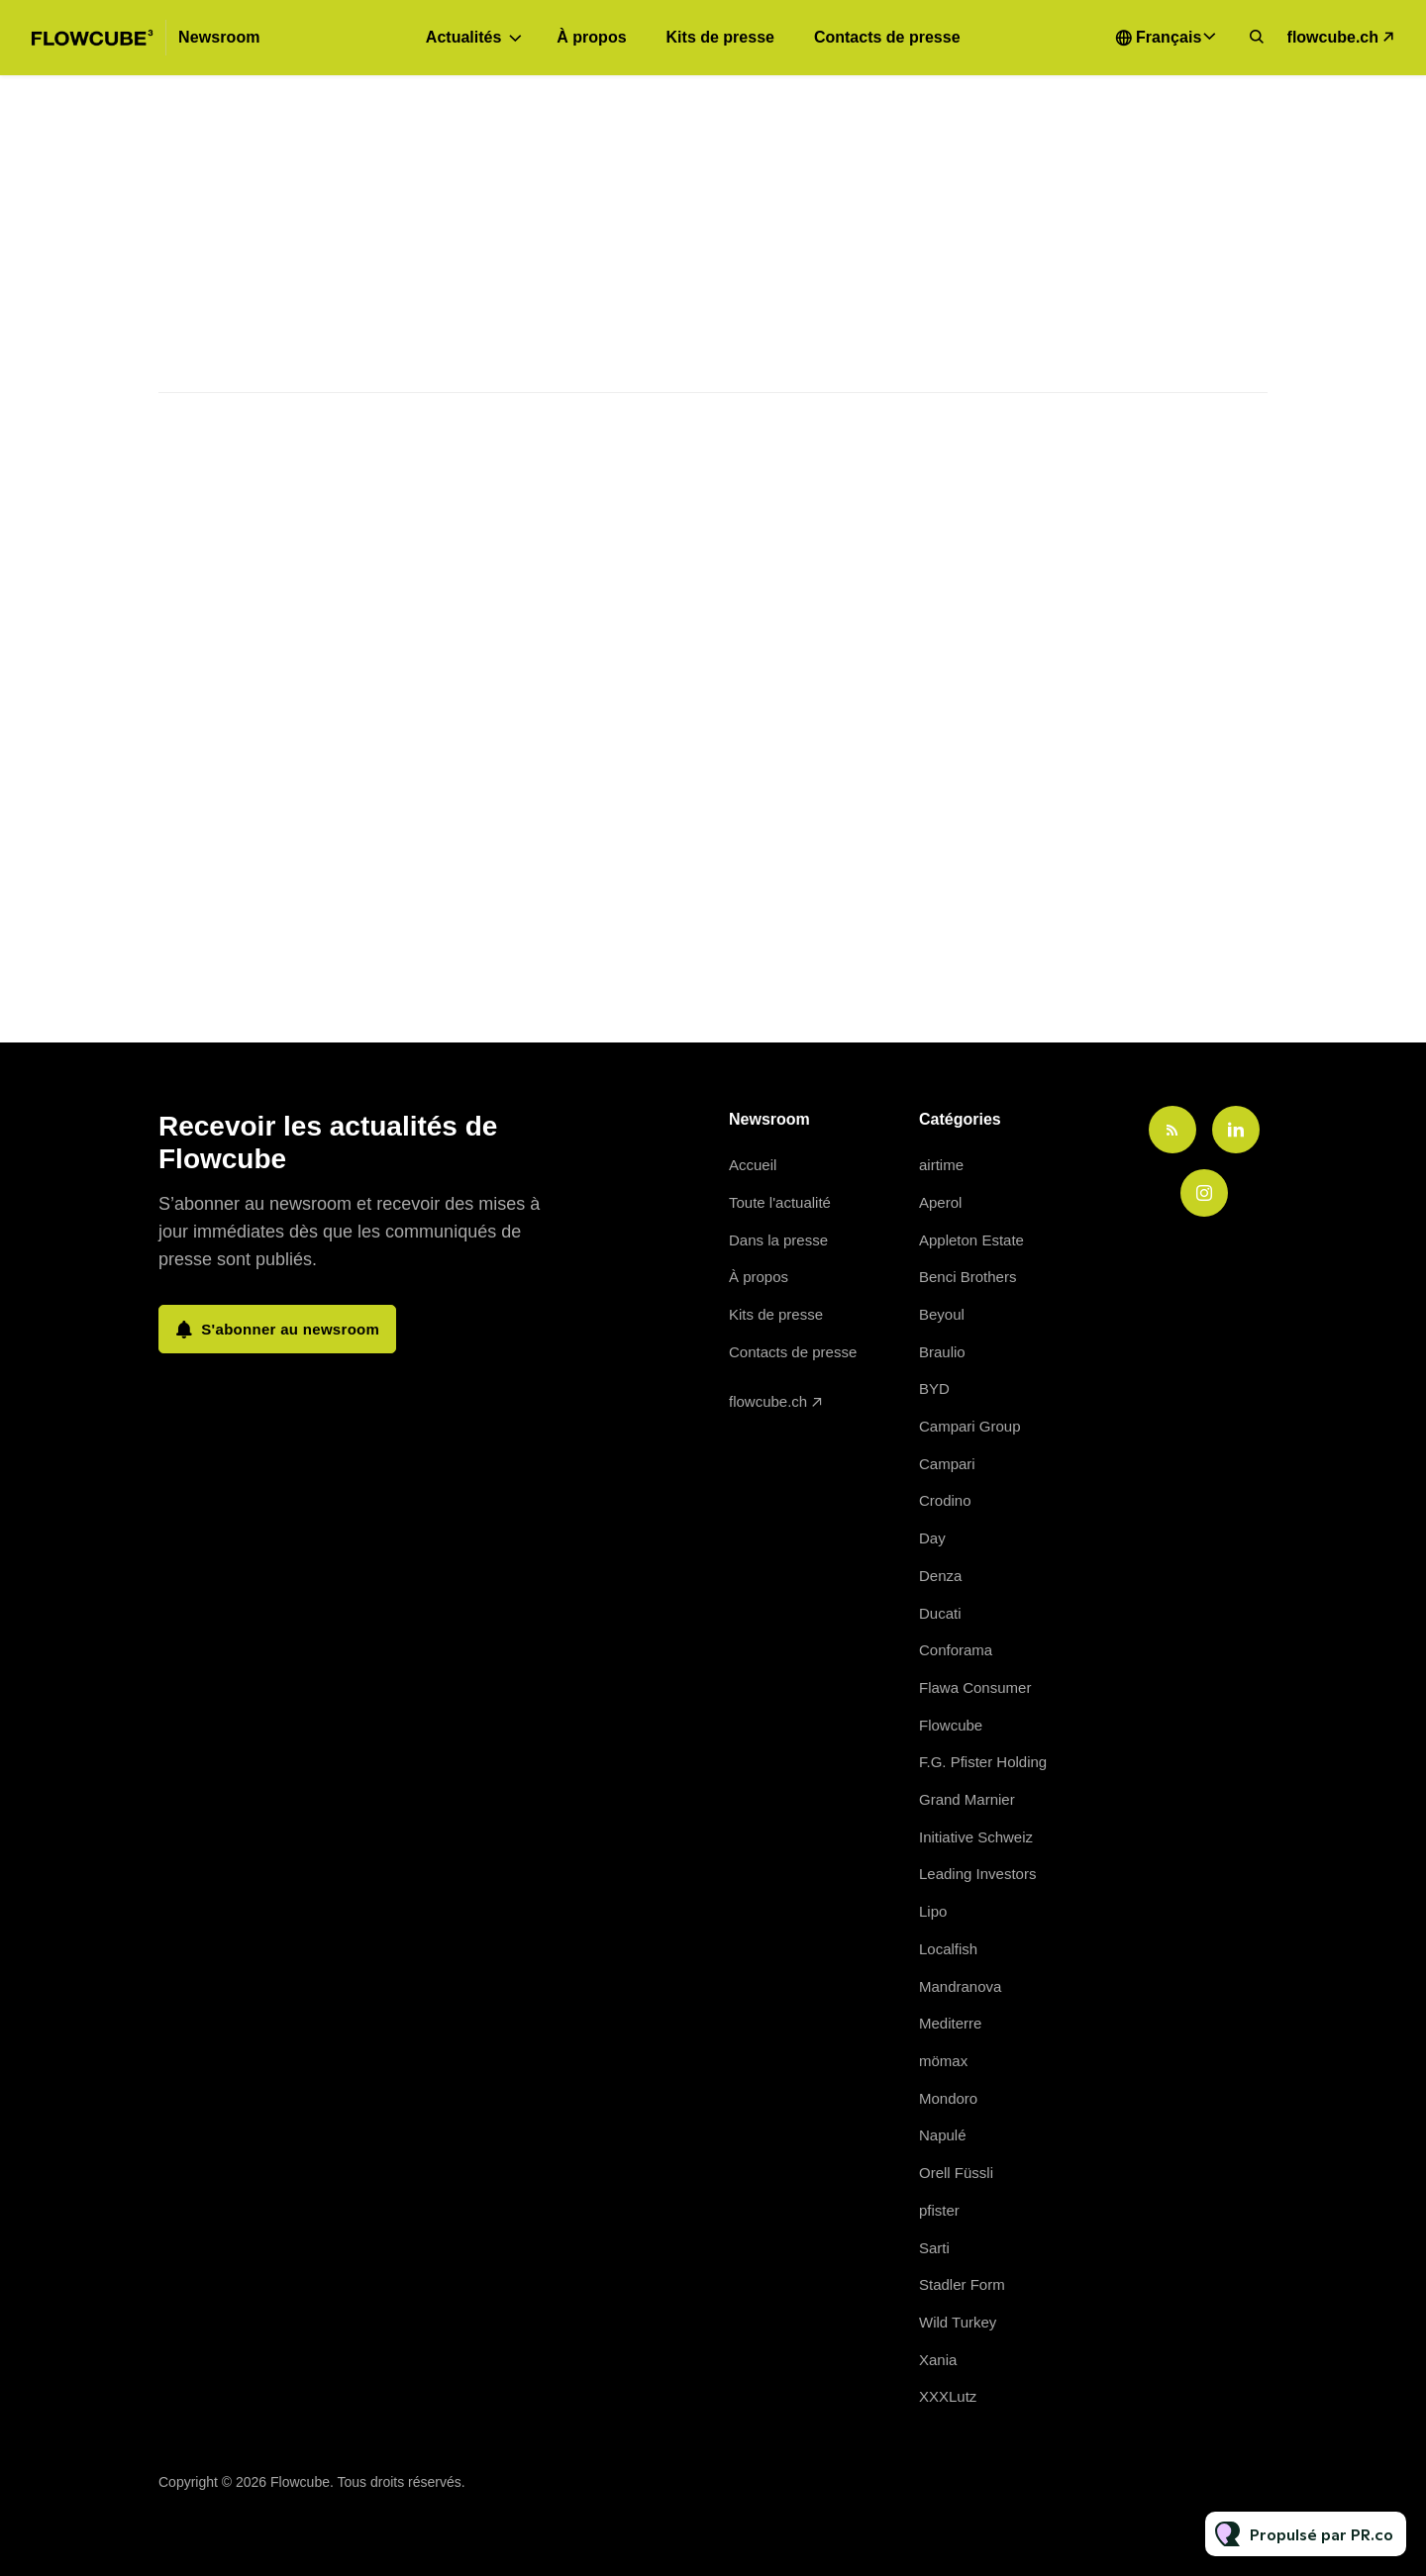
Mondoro (948, 2098)
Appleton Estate (971, 1240)
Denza (940, 1575)
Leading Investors (977, 1873)
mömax (943, 2060)
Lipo (933, 1911)
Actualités (463, 37)
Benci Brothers (967, 1276)
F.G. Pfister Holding (983, 1761)
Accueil (752, 1164)
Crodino (945, 1500)
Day (932, 1538)
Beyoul (942, 1314)
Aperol (940, 1202)
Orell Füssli (956, 2172)
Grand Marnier (967, 1799)
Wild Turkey (957, 2322)
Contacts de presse (887, 37)
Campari (947, 1463)
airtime (941, 1164)
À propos (591, 37)
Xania (938, 2359)
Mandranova (960, 1986)
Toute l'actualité (780, 1202)
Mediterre (950, 2023)
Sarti (934, 2247)
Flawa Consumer (975, 1687)
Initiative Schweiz (976, 1837)
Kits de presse (720, 37)
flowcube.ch (1332, 37)
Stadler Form (962, 2284)
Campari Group (970, 1426)
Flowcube (950, 1725)
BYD (934, 1388)
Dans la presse (778, 1240)
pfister (939, 2210)
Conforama (955, 1649)
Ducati (940, 1613)
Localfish (948, 1948)
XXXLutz (947, 2396)
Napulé (943, 2135)
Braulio (942, 1351)
